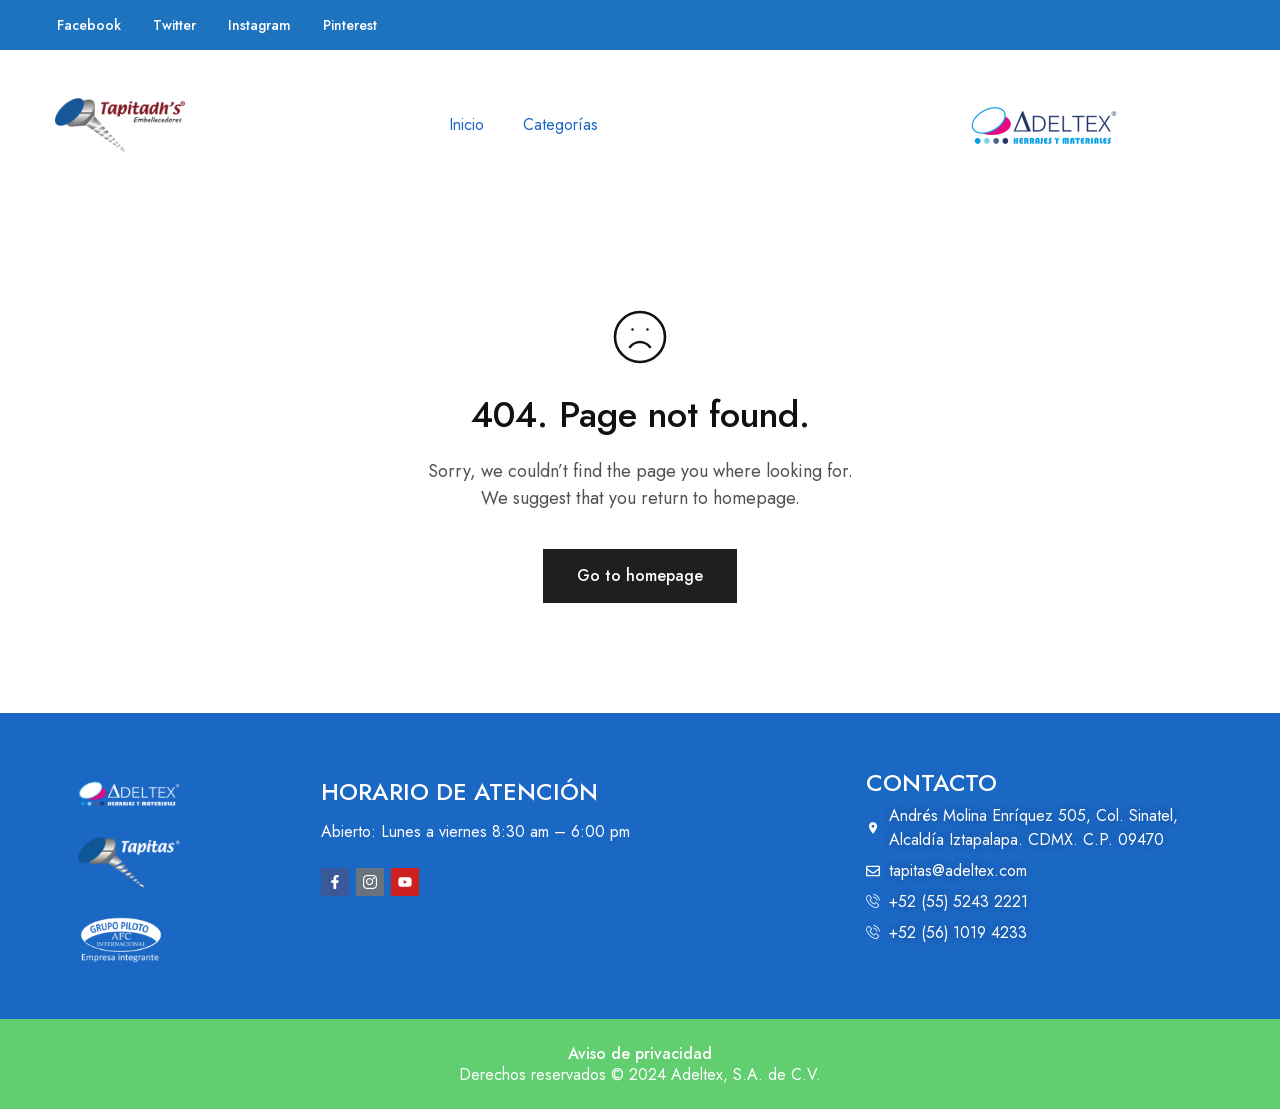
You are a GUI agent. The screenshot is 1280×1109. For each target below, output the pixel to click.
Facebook (89, 25)
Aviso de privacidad (640, 1053)
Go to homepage (640, 575)
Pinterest (350, 25)
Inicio (466, 124)
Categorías (560, 124)
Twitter (174, 25)
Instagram (259, 25)
